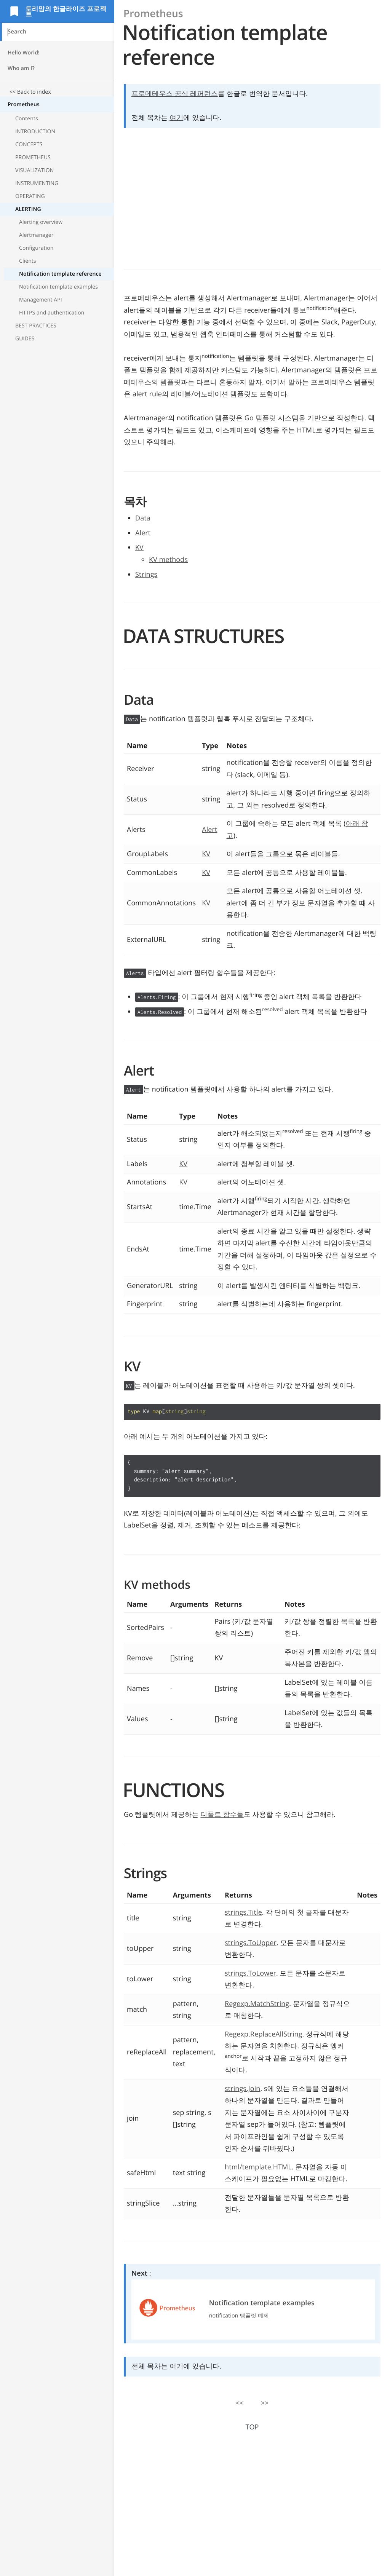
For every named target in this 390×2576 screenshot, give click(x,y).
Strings (146, 574)
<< (240, 2403)
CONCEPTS (28, 144)
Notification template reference (60, 274)
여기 (176, 117)
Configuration (36, 248)
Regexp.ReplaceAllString (263, 2034)
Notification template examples (58, 286)
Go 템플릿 (260, 418)
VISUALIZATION (34, 170)
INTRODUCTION (35, 131)
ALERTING (28, 209)
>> (265, 2403)
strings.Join (242, 2088)
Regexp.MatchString (257, 2003)
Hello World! (24, 52)
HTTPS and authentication (51, 312)
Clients (27, 261)
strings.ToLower (250, 1973)
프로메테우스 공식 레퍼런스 (174, 93)
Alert (142, 533)
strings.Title (243, 1912)
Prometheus (24, 104)
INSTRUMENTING (36, 183)
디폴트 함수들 (221, 1814)
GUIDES (25, 338)
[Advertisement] (57, 408)
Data (142, 518)
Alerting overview (40, 222)
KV (139, 547)
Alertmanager (36, 235)
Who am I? (21, 68)
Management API (40, 299)
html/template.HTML (258, 2167)
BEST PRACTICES (35, 325)
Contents (26, 118)
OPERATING (30, 196)
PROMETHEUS (33, 157)
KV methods (168, 559)
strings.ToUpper (251, 1942)
